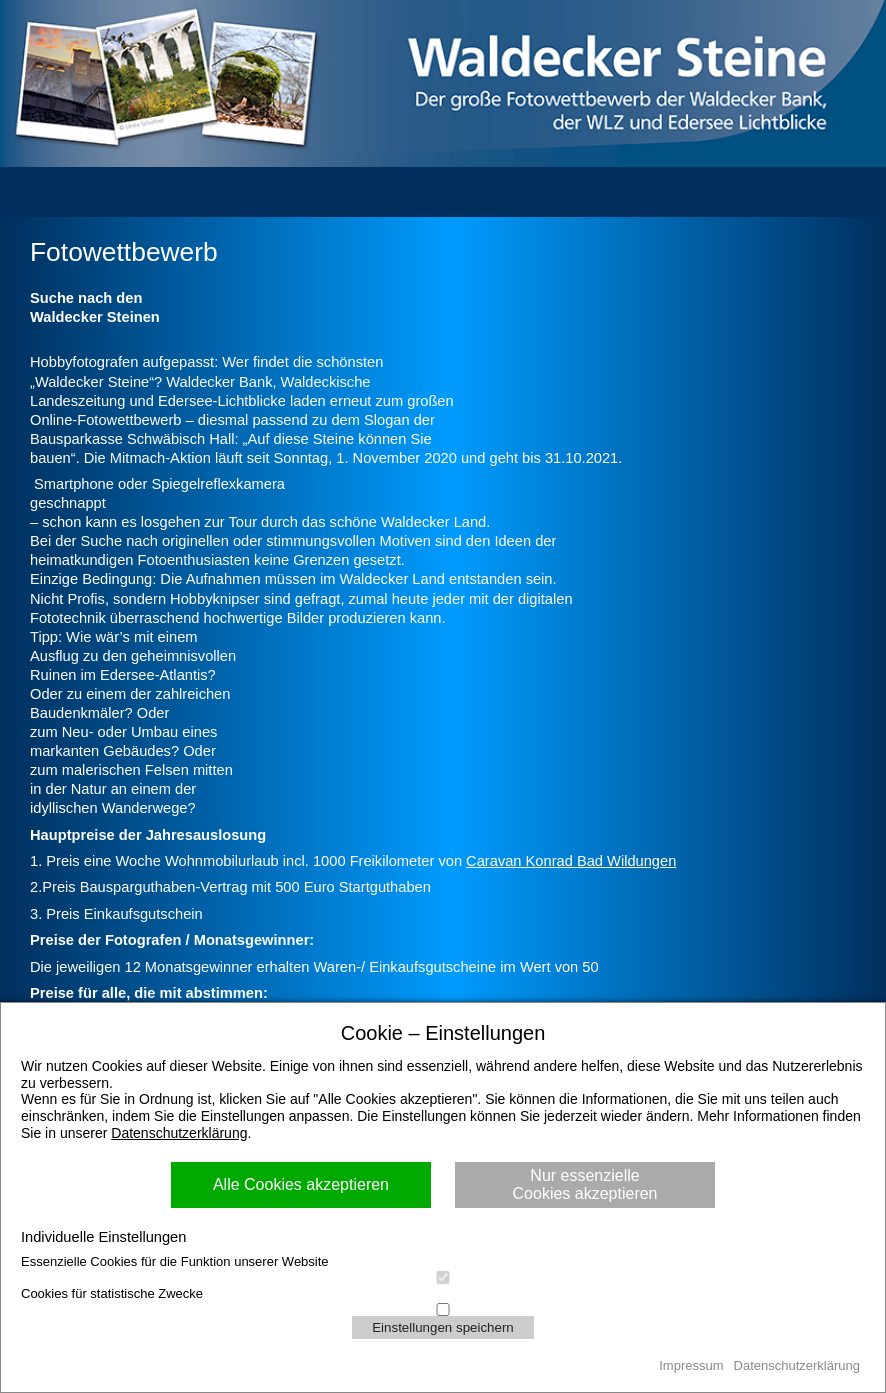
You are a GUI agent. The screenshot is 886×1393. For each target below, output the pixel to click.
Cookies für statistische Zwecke (443, 1294)
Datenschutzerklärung (179, 1133)
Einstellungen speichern (443, 1327)
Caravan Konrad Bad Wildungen (571, 861)
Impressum (691, 1365)
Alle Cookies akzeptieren (301, 1184)
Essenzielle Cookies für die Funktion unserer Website (443, 1262)
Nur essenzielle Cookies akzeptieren (585, 1184)
